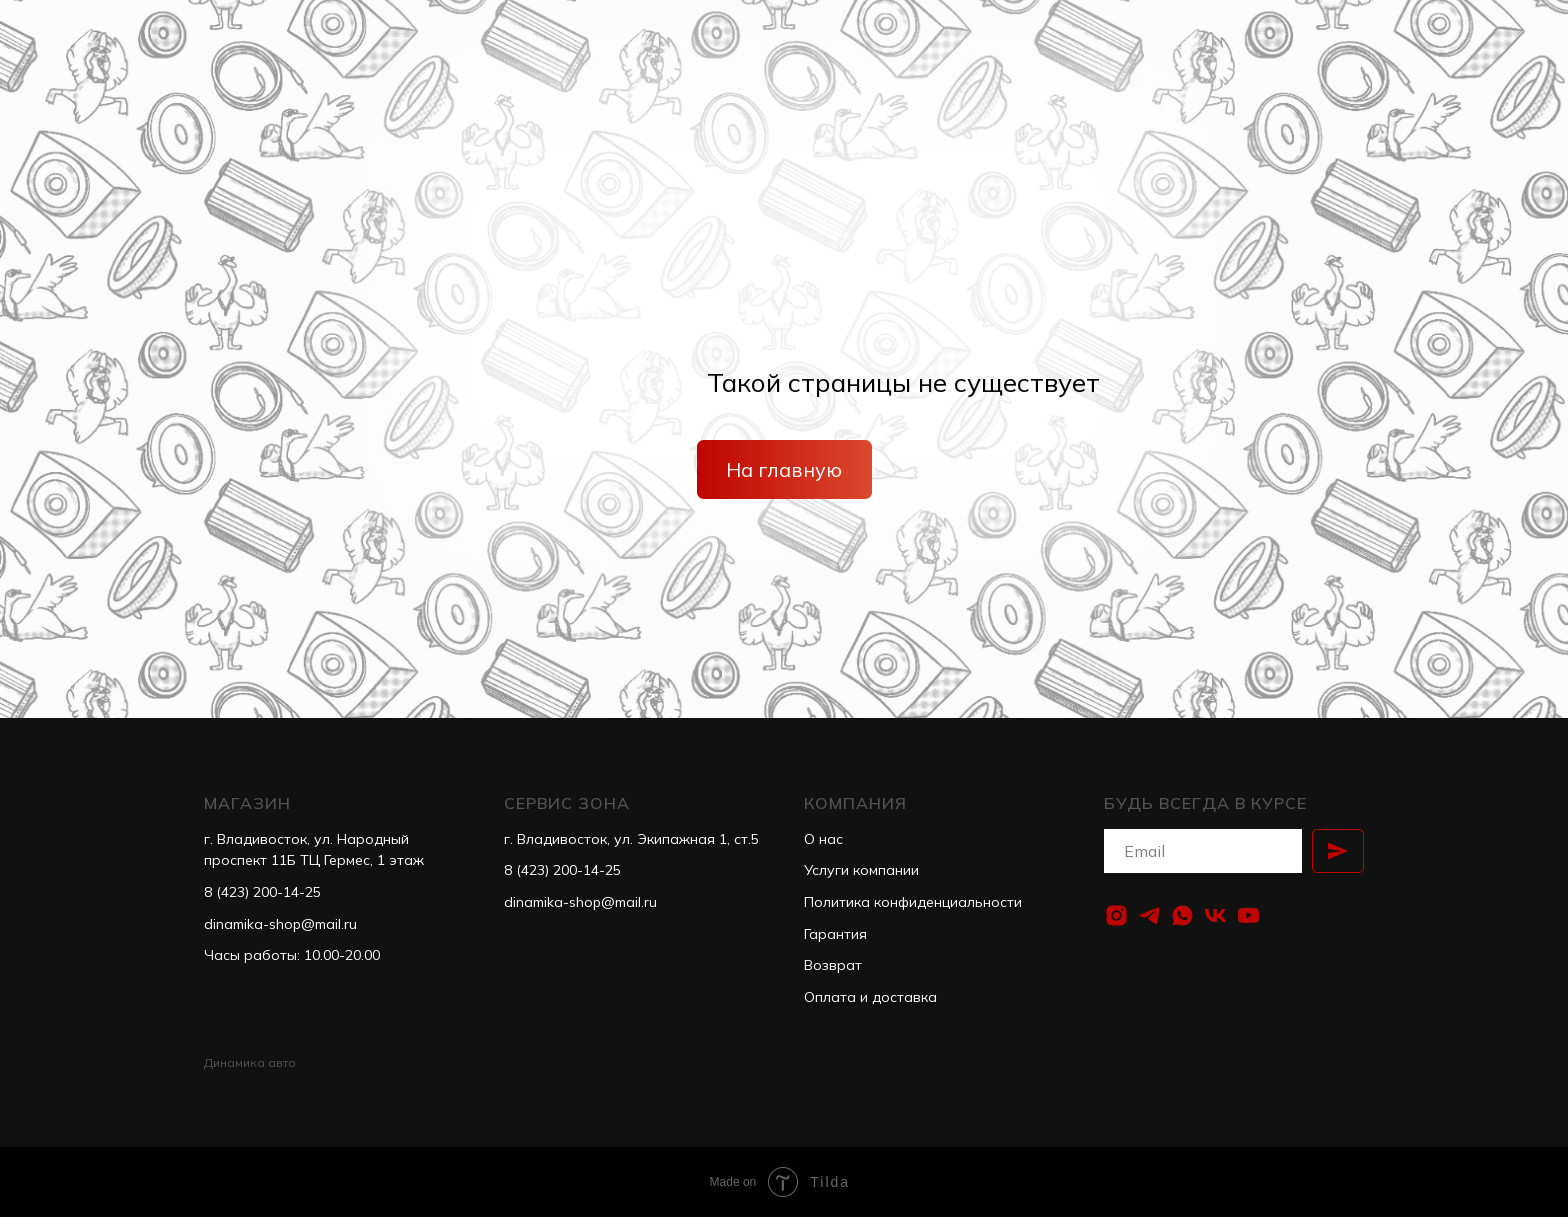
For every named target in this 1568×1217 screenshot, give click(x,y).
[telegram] (1149, 915)
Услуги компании (861, 870)
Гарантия (835, 934)
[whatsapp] (1182, 915)
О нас (823, 839)
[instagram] (1116, 915)
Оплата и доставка (870, 997)
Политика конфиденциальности (913, 902)
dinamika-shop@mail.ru (280, 924)
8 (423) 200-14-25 (262, 892)
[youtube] (1248, 915)
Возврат (833, 965)
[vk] (1215, 915)
